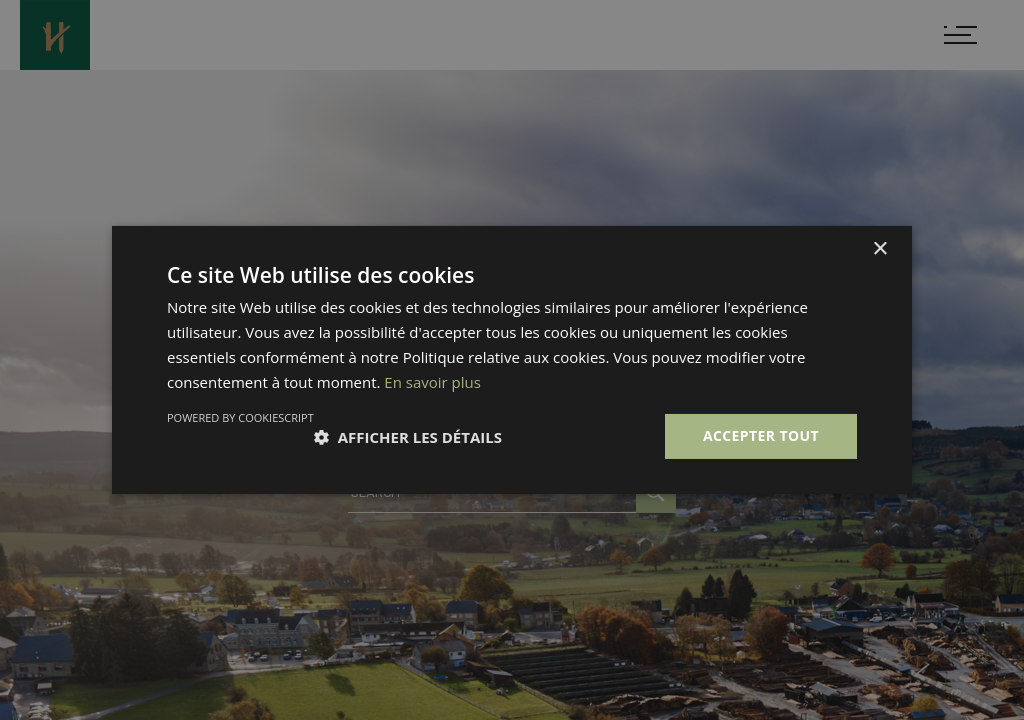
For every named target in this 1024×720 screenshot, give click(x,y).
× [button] (879, 249)
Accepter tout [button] (761, 435)
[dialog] (512, 360)
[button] (408, 437)
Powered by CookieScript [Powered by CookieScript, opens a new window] (240, 417)
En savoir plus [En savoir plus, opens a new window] (432, 382)
